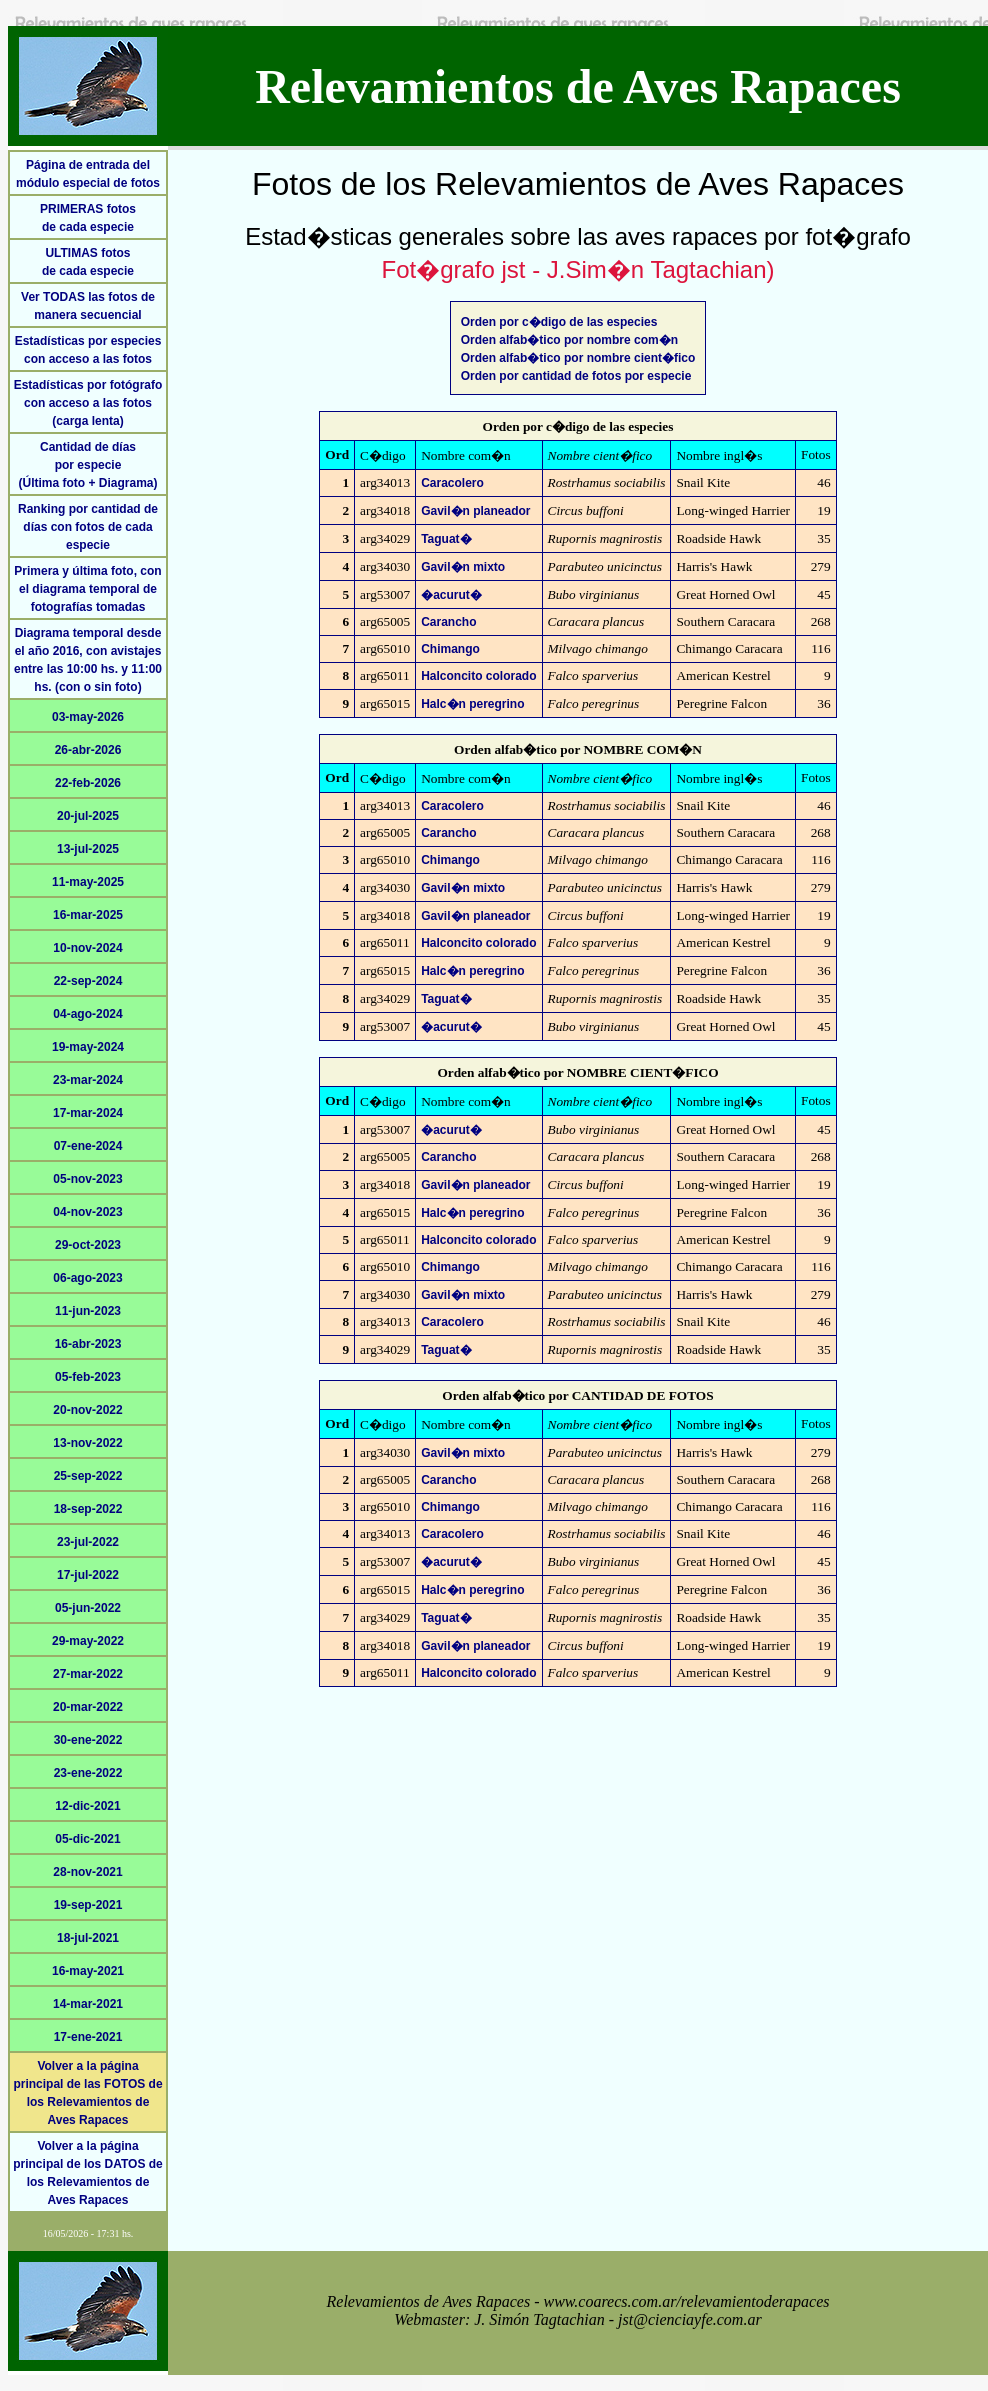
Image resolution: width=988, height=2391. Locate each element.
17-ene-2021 (88, 2037)
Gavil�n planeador (475, 511)
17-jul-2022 (88, 1575)
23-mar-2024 (88, 1080)
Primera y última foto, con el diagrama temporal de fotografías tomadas (87, 589)
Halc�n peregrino (472, 704)
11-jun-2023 (88, 1311)
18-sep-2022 (88, 1509)
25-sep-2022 (88, 1476)
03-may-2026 (88, 717)
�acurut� (451, 595)
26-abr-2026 (88, 750)
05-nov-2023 (87, 1179)
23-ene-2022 (88, 1773)
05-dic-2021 (87, 1839)
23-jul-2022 (88, 1542)
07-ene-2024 (88, 1146)
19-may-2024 (88, 1047)
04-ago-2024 (87, 1014)
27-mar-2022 (88, 1674)
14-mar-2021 (88, 2004)
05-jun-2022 (88, 1608)
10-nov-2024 (87, 948)
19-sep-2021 (88, 1905)
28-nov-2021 (87, 1872)
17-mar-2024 (88, 1113)
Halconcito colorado (478, 676)
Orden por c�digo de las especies (559, 322)
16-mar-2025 (88, 915)
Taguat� (446, 539)
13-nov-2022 (87, 1443)
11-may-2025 (88, 882)
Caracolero (452, 483)
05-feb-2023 (88, 1377)
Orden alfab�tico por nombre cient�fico (578, 358)
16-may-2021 (88, 1971)
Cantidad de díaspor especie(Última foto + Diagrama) (87, 465)
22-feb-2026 (88, 783)
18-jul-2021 (88, 1938)
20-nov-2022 (87, 1410)
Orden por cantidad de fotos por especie (576, 376)
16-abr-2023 (88, 1344)
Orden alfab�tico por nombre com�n (569, 340)
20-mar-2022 (88, 1707)
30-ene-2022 (88, 1740)
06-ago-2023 (87, 1278)
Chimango (450, 649)
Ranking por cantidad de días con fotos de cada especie (88, 527)
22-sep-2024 (88, 981)
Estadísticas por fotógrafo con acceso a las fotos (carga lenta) (88, 403)
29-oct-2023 (88, 1245)
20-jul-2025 (88, 816)
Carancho (448, 622)
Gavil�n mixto (463, 567)
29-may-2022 (88, 1641)
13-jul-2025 (88, 849)
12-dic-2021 (87, 1806)
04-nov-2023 (87, 1212)
